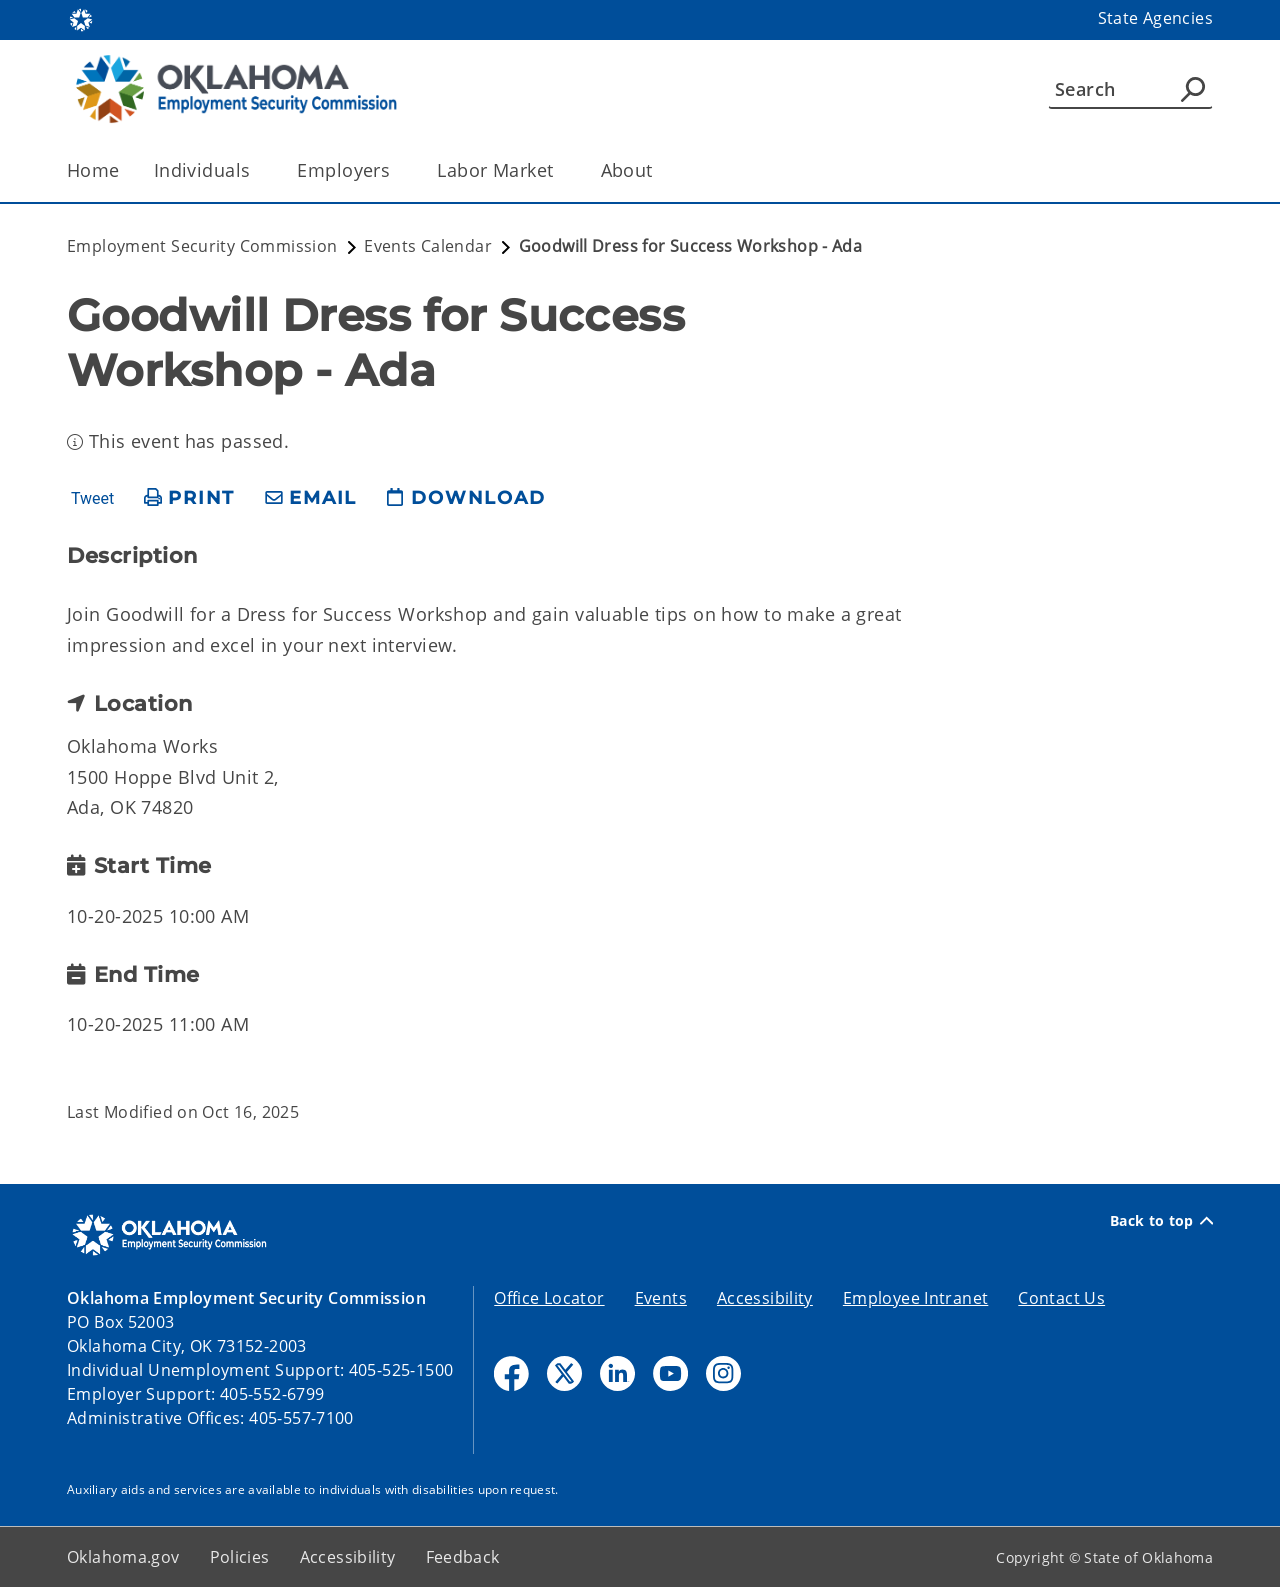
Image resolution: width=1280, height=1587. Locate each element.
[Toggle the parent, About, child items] (659, 170)
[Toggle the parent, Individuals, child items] (256, 170)
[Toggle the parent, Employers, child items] (396, 170)
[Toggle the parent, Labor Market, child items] (560, 170)
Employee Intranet (915, 1298)
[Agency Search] (1193, 89)
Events (661, 1298)
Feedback (463, 1557)
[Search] (1130, 89)
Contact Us (1061, 1298)
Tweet (92, 499)
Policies (240, 1557)
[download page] (466, 498)
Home (93, 170)
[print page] (189, 498)
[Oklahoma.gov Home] (81, 18)
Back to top (1161, 1221)
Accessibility (765, 1298)
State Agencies (1155, 18)
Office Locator (549, 1298)
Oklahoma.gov (123, 1557)
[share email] (311, 498)
